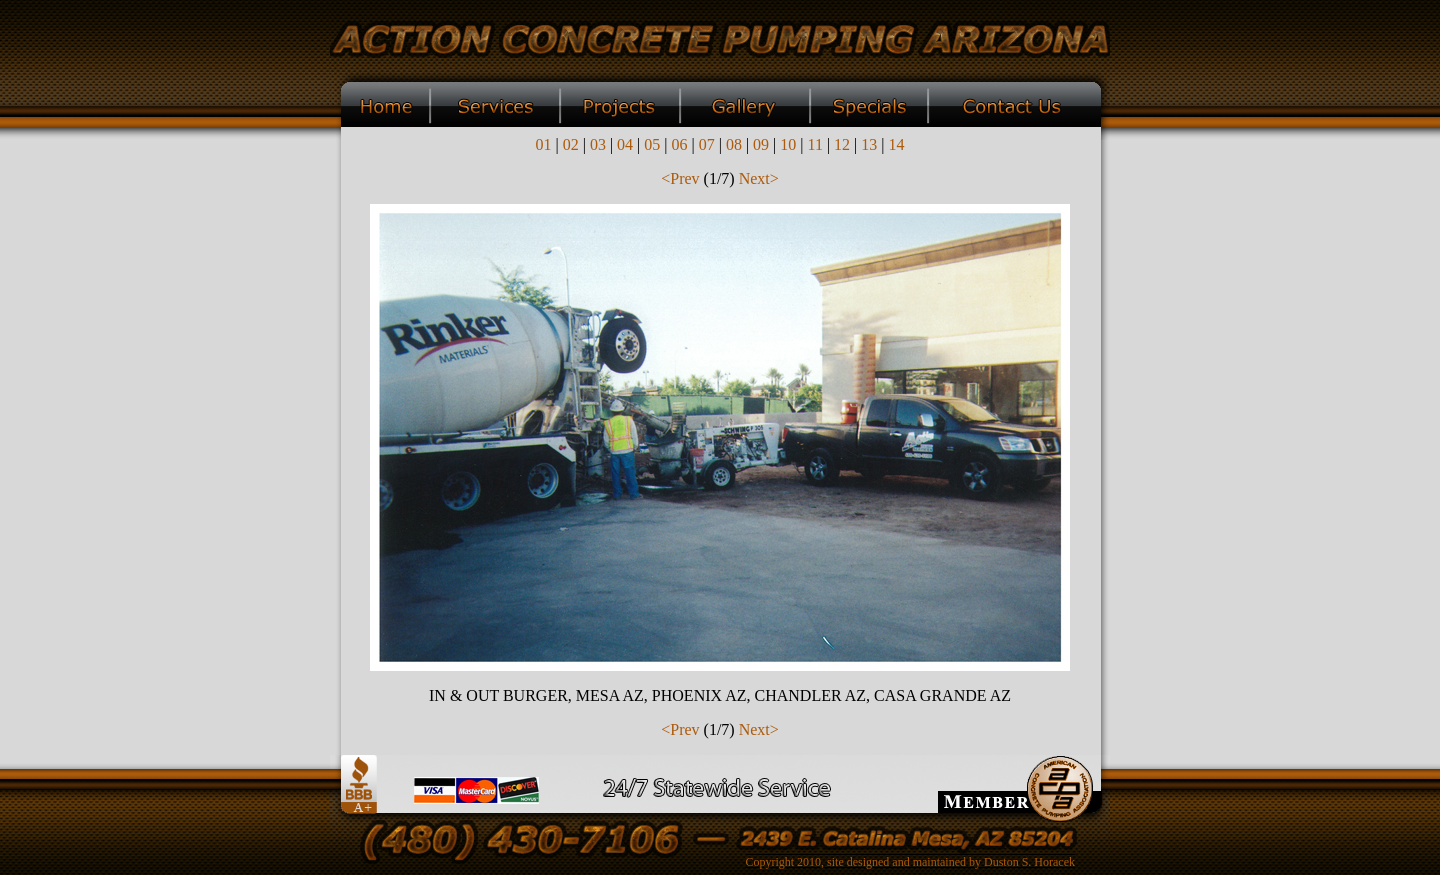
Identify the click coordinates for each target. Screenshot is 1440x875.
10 (788, 144)
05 (652, 144)
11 (815, 144)
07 (707, 144)
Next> (759, 178)
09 (761, 144)
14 (897, 144)
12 (842, 144)
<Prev (680, 178)
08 (734, 144)
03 (598, 144)
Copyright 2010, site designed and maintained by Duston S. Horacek (910, 862)
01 (543, 144)
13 (869, 144)
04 (625, 144)
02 (571, 144)
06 (679, 144)
